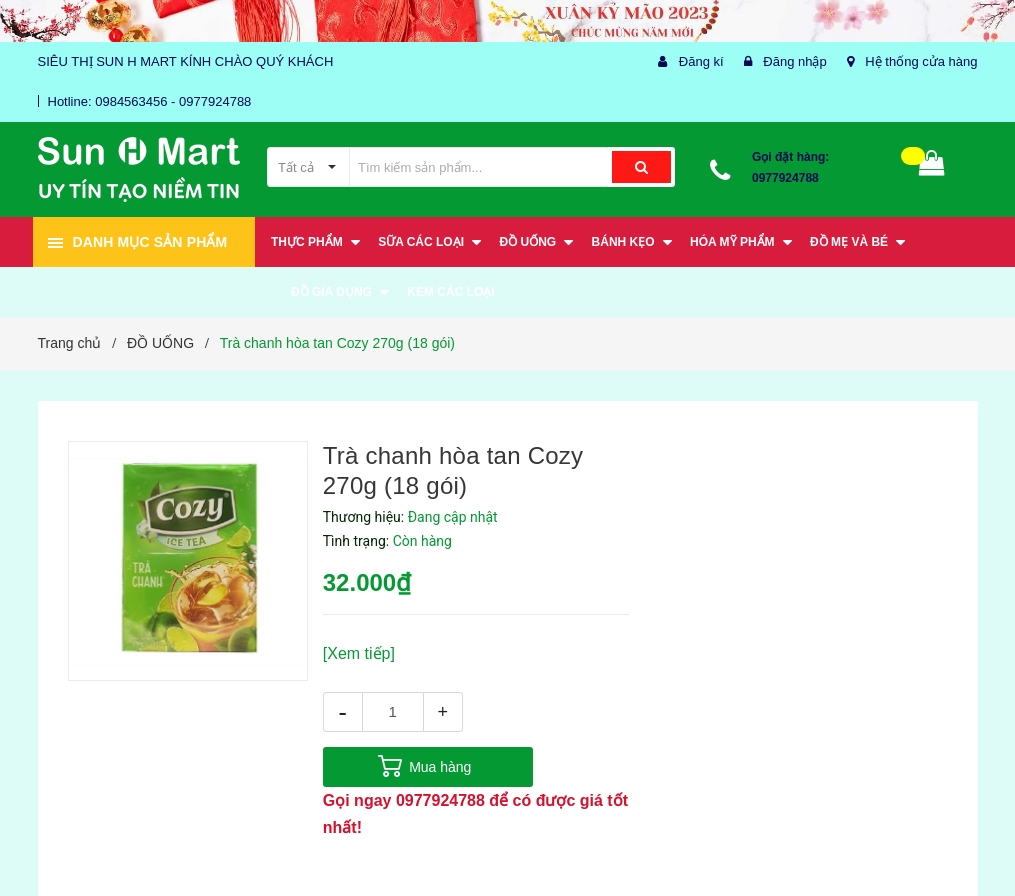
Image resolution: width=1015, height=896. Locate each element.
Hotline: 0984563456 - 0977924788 (150, 101)
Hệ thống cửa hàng (921, 61)
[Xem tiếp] (359, 653)
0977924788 (785, 178)
